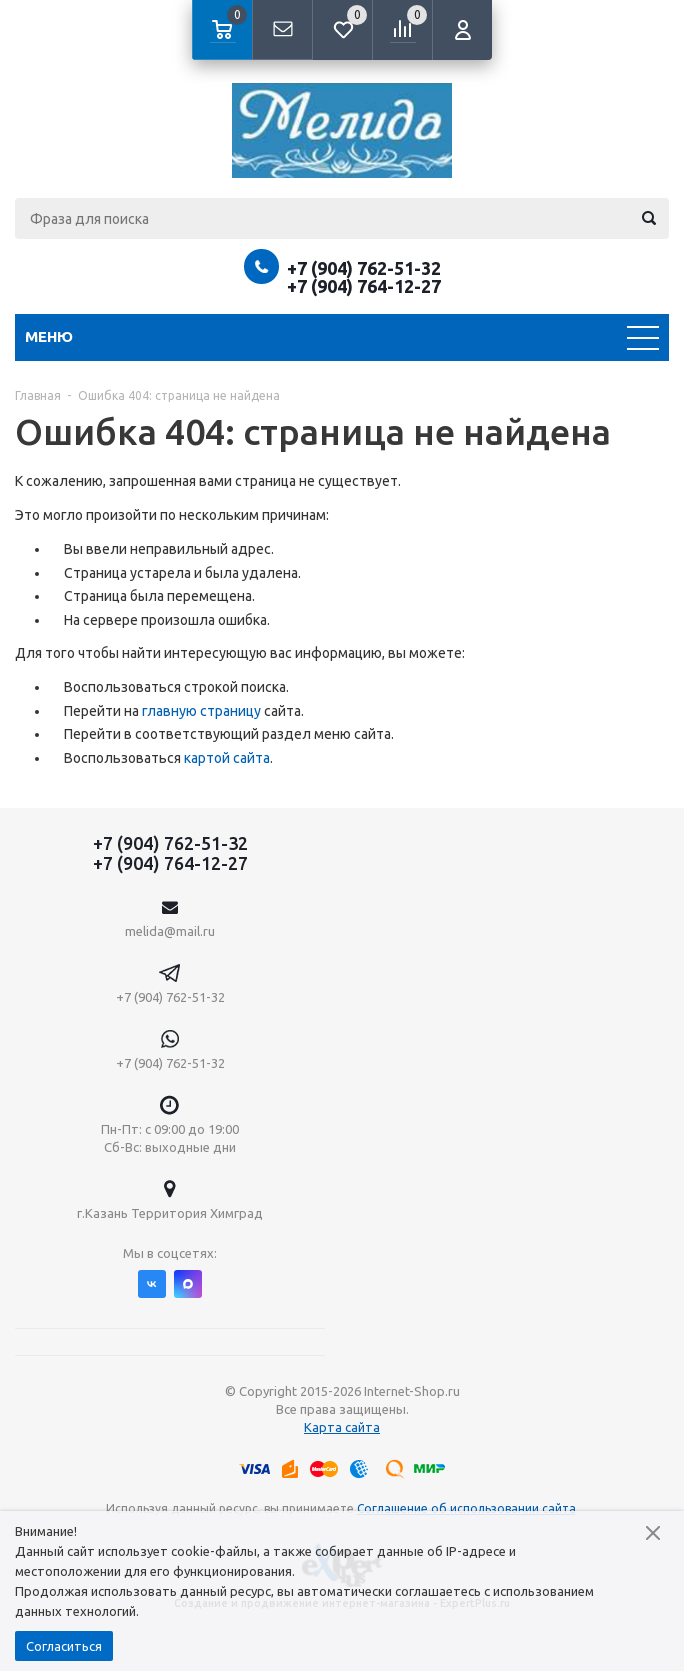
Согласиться (64, 1646)
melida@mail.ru (170, 931)
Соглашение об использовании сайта (466, 1508)
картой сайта (227, 758)
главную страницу (201, 711)
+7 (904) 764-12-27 (364, 286)
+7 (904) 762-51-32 (364, 268)
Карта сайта (342, 1427)
